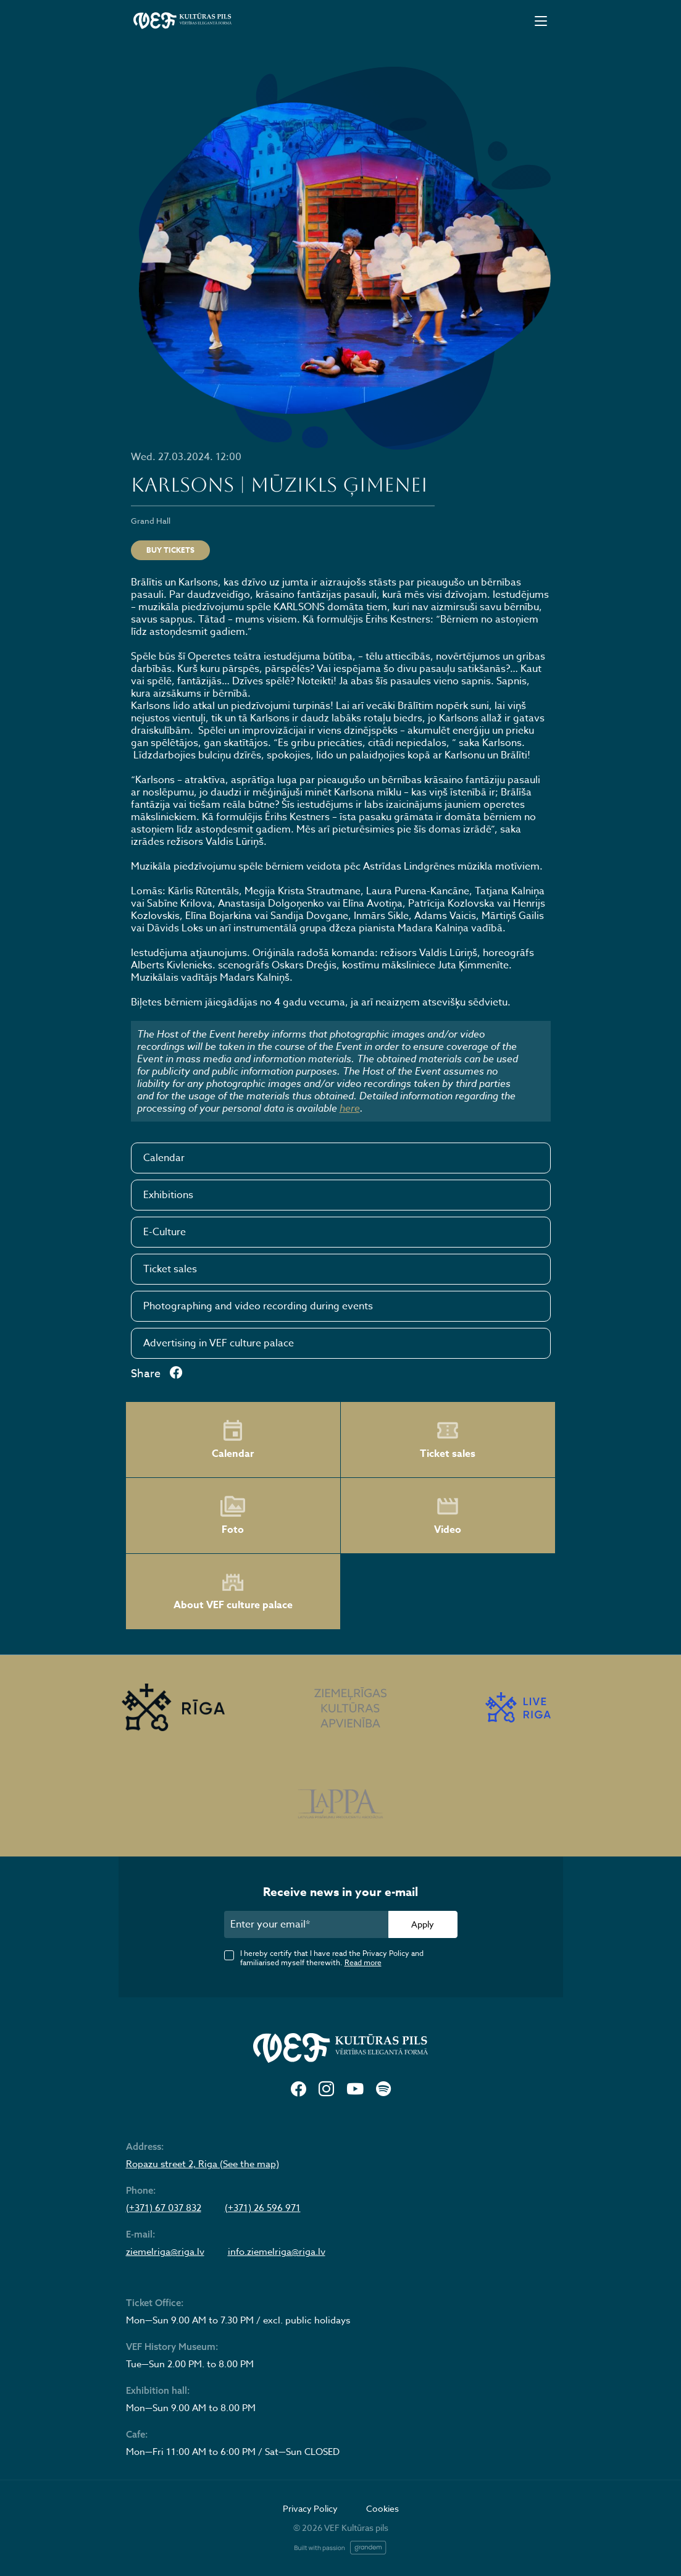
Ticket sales (170, 1269)
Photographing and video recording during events (258, 1306)
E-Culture (164, 1232)
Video (447, 1515)
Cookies (382, 2508)
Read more (363, 1962)
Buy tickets (170, 550)
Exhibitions (168, 1195)
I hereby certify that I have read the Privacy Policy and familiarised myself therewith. (332, 1958)
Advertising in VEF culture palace (218, 1343)
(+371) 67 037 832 (163, 2207)
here (350, 1108)
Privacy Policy (310, 2508)
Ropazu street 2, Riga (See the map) (202, 2164)
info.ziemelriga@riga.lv (276, 2251)
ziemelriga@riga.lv (165, 2251)
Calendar (164, 1158)
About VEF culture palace (233, 1592)
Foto (232, 1515)
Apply (422, 1924)
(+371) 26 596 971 (263, 2207)
